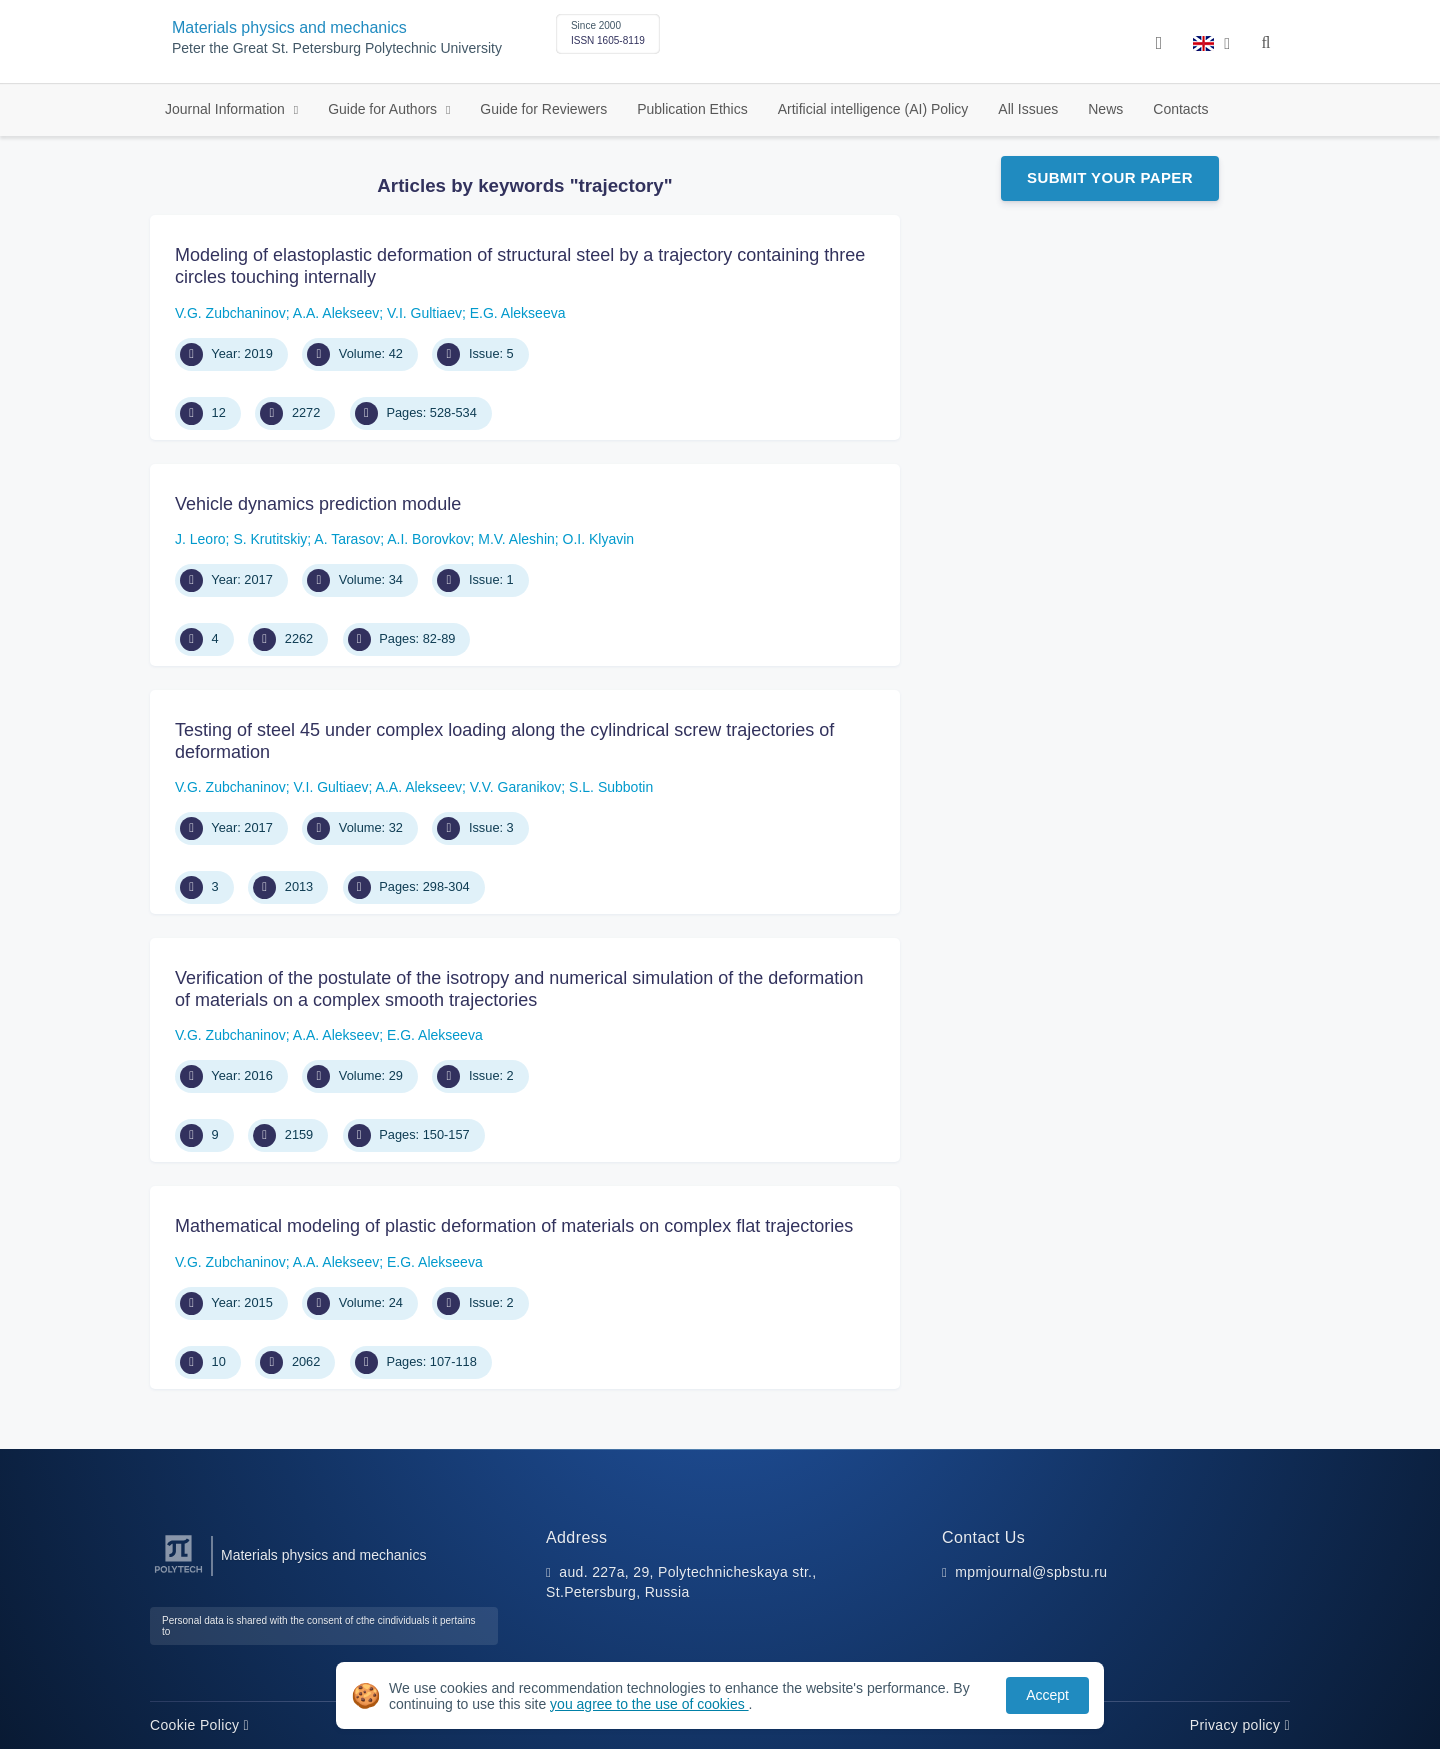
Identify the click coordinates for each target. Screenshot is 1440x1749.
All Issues (1028, 109)
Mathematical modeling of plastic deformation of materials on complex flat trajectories (514, 1226)
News (1105, 109)
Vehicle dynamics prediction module (318, 504)
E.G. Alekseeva (518, 313)
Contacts (1180, 109)
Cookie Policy (199, 1725)
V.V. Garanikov (516, 787)
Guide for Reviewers (543, 109)
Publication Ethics (692, 109)
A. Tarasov (347, 539)
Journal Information (227, 109)
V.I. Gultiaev (424, 313)
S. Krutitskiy (270, 539)
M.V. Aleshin (516, 539)
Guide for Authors (384, 109)
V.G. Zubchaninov (230, 313)
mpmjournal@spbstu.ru (1031, 1572)
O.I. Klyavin (599, 539)
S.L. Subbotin (611, 787)
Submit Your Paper (1110, 177)
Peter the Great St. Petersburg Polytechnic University (337, 48)
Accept (1047, 1695)
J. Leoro (200, 539)
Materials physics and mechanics (289, 27)
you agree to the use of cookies (649, 1704)
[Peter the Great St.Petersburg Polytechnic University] (178, 1573)
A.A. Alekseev (336, 313)
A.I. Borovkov (428, 539)
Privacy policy (1240, 1725)
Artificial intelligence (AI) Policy (873, 109)
